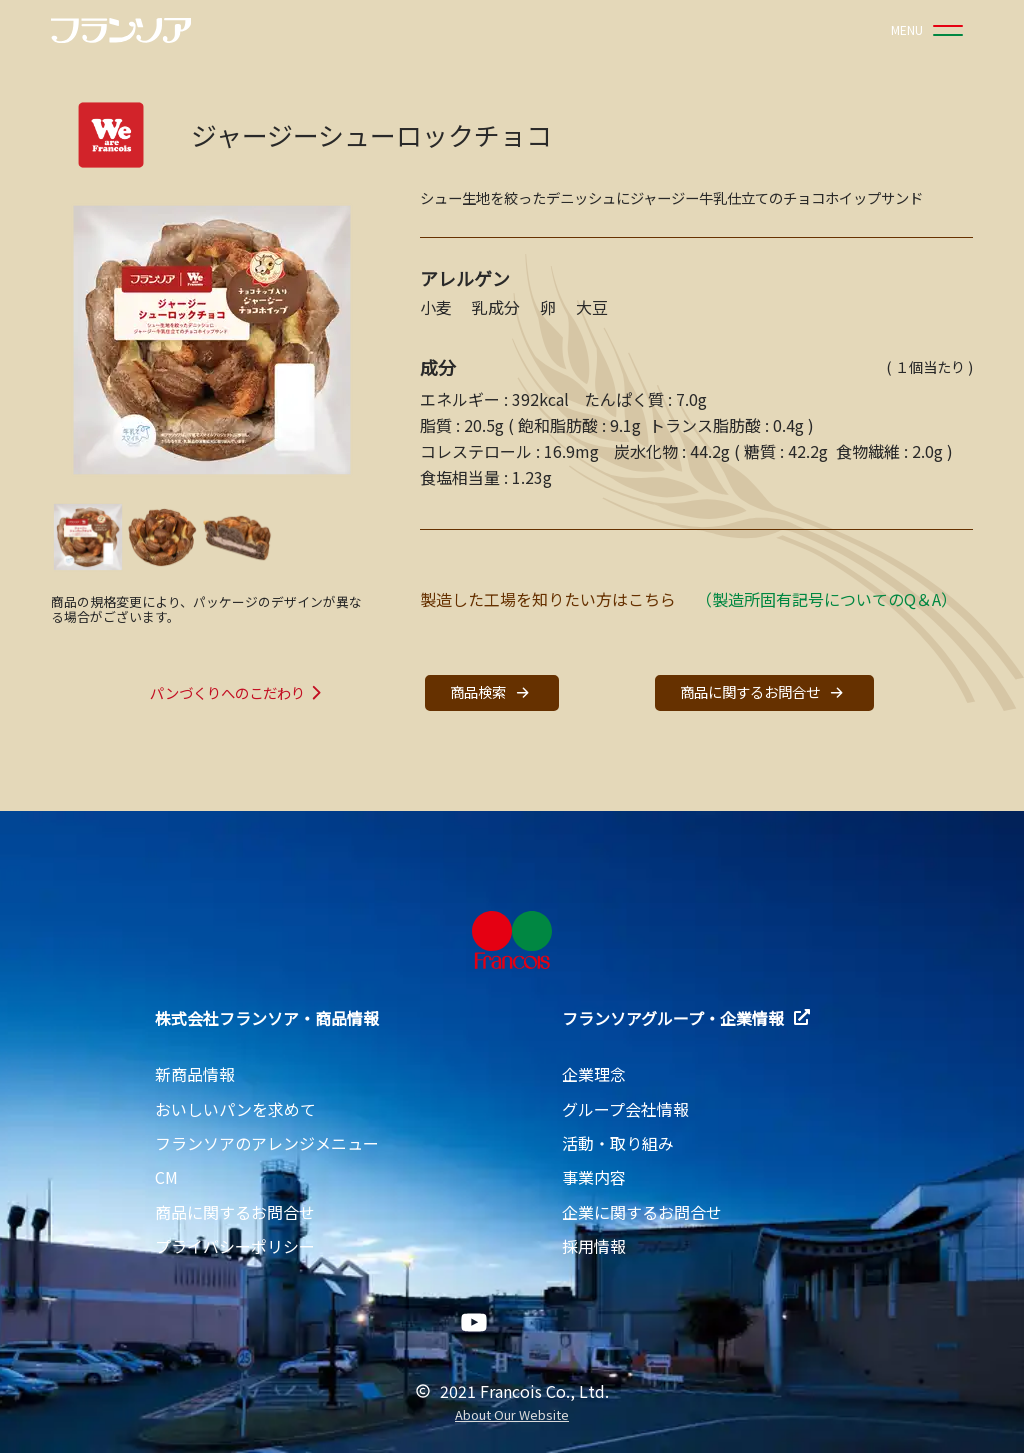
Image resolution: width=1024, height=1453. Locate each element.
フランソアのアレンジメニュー (267, 1143)
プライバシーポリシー (235, 1246)
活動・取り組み (618, 1143)
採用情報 (594, 1246)
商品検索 (492, 692)
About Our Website (512, 1415)
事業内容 (594, 1177)
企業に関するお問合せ (642, 1212)
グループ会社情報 (625, 1109)
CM (166, 1177)
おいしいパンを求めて (235, 1109)
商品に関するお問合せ (764, 692)
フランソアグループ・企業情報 (686, 1018)
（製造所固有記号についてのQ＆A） (826, 599)
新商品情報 (195, 1074)
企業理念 (594, 1074)
